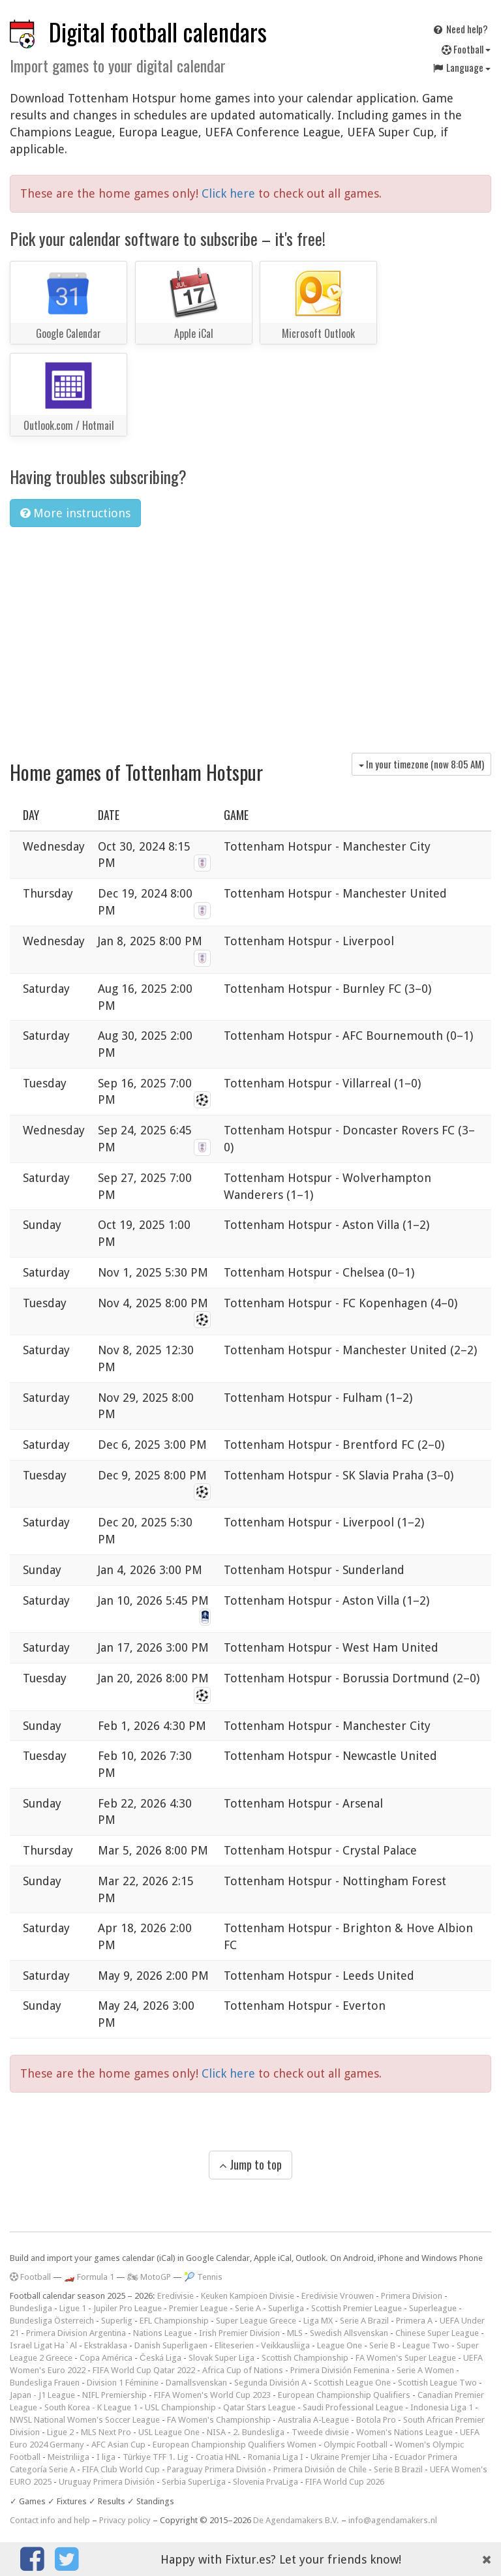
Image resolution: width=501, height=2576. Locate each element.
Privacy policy (125, 2520)
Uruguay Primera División (107, 2482)
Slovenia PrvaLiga (265, 2482)
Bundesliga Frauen (45, 2382)
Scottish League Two (437, 2382)
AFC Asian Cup (118, 2444)
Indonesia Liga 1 (441, 2407)
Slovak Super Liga (221, 2358)
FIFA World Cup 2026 (344, 2482)
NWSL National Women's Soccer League (85, 2420)
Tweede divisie (320, 2432)
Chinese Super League (437, 2333)
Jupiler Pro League (127, 2308)
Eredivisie (175, 2296)
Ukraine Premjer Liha (349, 2457)
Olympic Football (355, 2444)
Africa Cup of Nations (242, 2370)
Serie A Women (425, 2370)
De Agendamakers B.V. (296, 2520)
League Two (425, 2345)
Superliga (286, 2308)
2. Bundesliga (258, 2432)
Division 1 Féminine (123, 2382)
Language (461, 67)
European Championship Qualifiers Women (234, 2444)
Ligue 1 (72, 2308)
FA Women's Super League (406, 2358)
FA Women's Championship (219, 2420)
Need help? (460, 29)
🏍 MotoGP (149, 2277)
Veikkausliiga (285, 2345)
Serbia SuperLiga (194, 2482)
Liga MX (318, 2321)
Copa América (106, 2358)
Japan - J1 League (42, 2395)
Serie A (248, 2308)
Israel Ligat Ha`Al (43, 2345)
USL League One (169, 2432)
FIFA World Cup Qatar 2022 (144, 2370)
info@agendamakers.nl (392, 2520)
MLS (295, 2333)
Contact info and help (50, 2520)
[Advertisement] (250, 635)
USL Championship (180, 2407)
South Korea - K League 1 (91, 2407)
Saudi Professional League (353, 2407)
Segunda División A (270, 2382)
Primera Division (411, 2296)
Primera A (414, 2321)
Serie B (382, 2345)
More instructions (75, 513)
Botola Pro (376, 2420)
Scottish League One (352, 2382)
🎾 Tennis (203, 2277)
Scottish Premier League (356, 2308)
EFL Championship (174, 2321)
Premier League (198, 2308)
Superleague (433, 2308)
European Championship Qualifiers (344, 2395)
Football (466, 49)
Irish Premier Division (239, 2333)
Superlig (116, 2321)
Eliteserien (234, 2345)
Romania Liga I (275, 2457)
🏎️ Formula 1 (89, 2277)
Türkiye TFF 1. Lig (156, 2457)
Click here (230, 193)
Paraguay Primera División (216, 2469)
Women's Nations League (404, 2432)
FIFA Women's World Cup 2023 (212, 2395)
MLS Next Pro (106, 2432)
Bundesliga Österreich (52, 2321)
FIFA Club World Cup (121, 2469)
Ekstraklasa (105, 2345)
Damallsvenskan (196, 2382)
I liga (106, 2457)
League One (339, 2345)
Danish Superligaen (170, 2345)
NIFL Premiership (114, 2395)
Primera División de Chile (320, 2469)
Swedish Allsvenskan (349, 2333)
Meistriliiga (68, 2457)
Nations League (162, 2333)
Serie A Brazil (364, 2321)
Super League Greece (256, 2321)
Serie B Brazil (398, 2469)
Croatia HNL (218, 2457)
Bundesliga (31, 2308)
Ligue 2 (60, 2432)
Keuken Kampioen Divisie (247, 2296)
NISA (216, 2432)
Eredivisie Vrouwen (337, 2296)
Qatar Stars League (259, 2407)
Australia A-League (313, 2420)
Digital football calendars (158, 32)
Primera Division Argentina (76, 2333)
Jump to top (250, 2164)
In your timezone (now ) (421, 764)
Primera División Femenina (339, 2370)
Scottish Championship (305, 2358)
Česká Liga (160, 2358)
